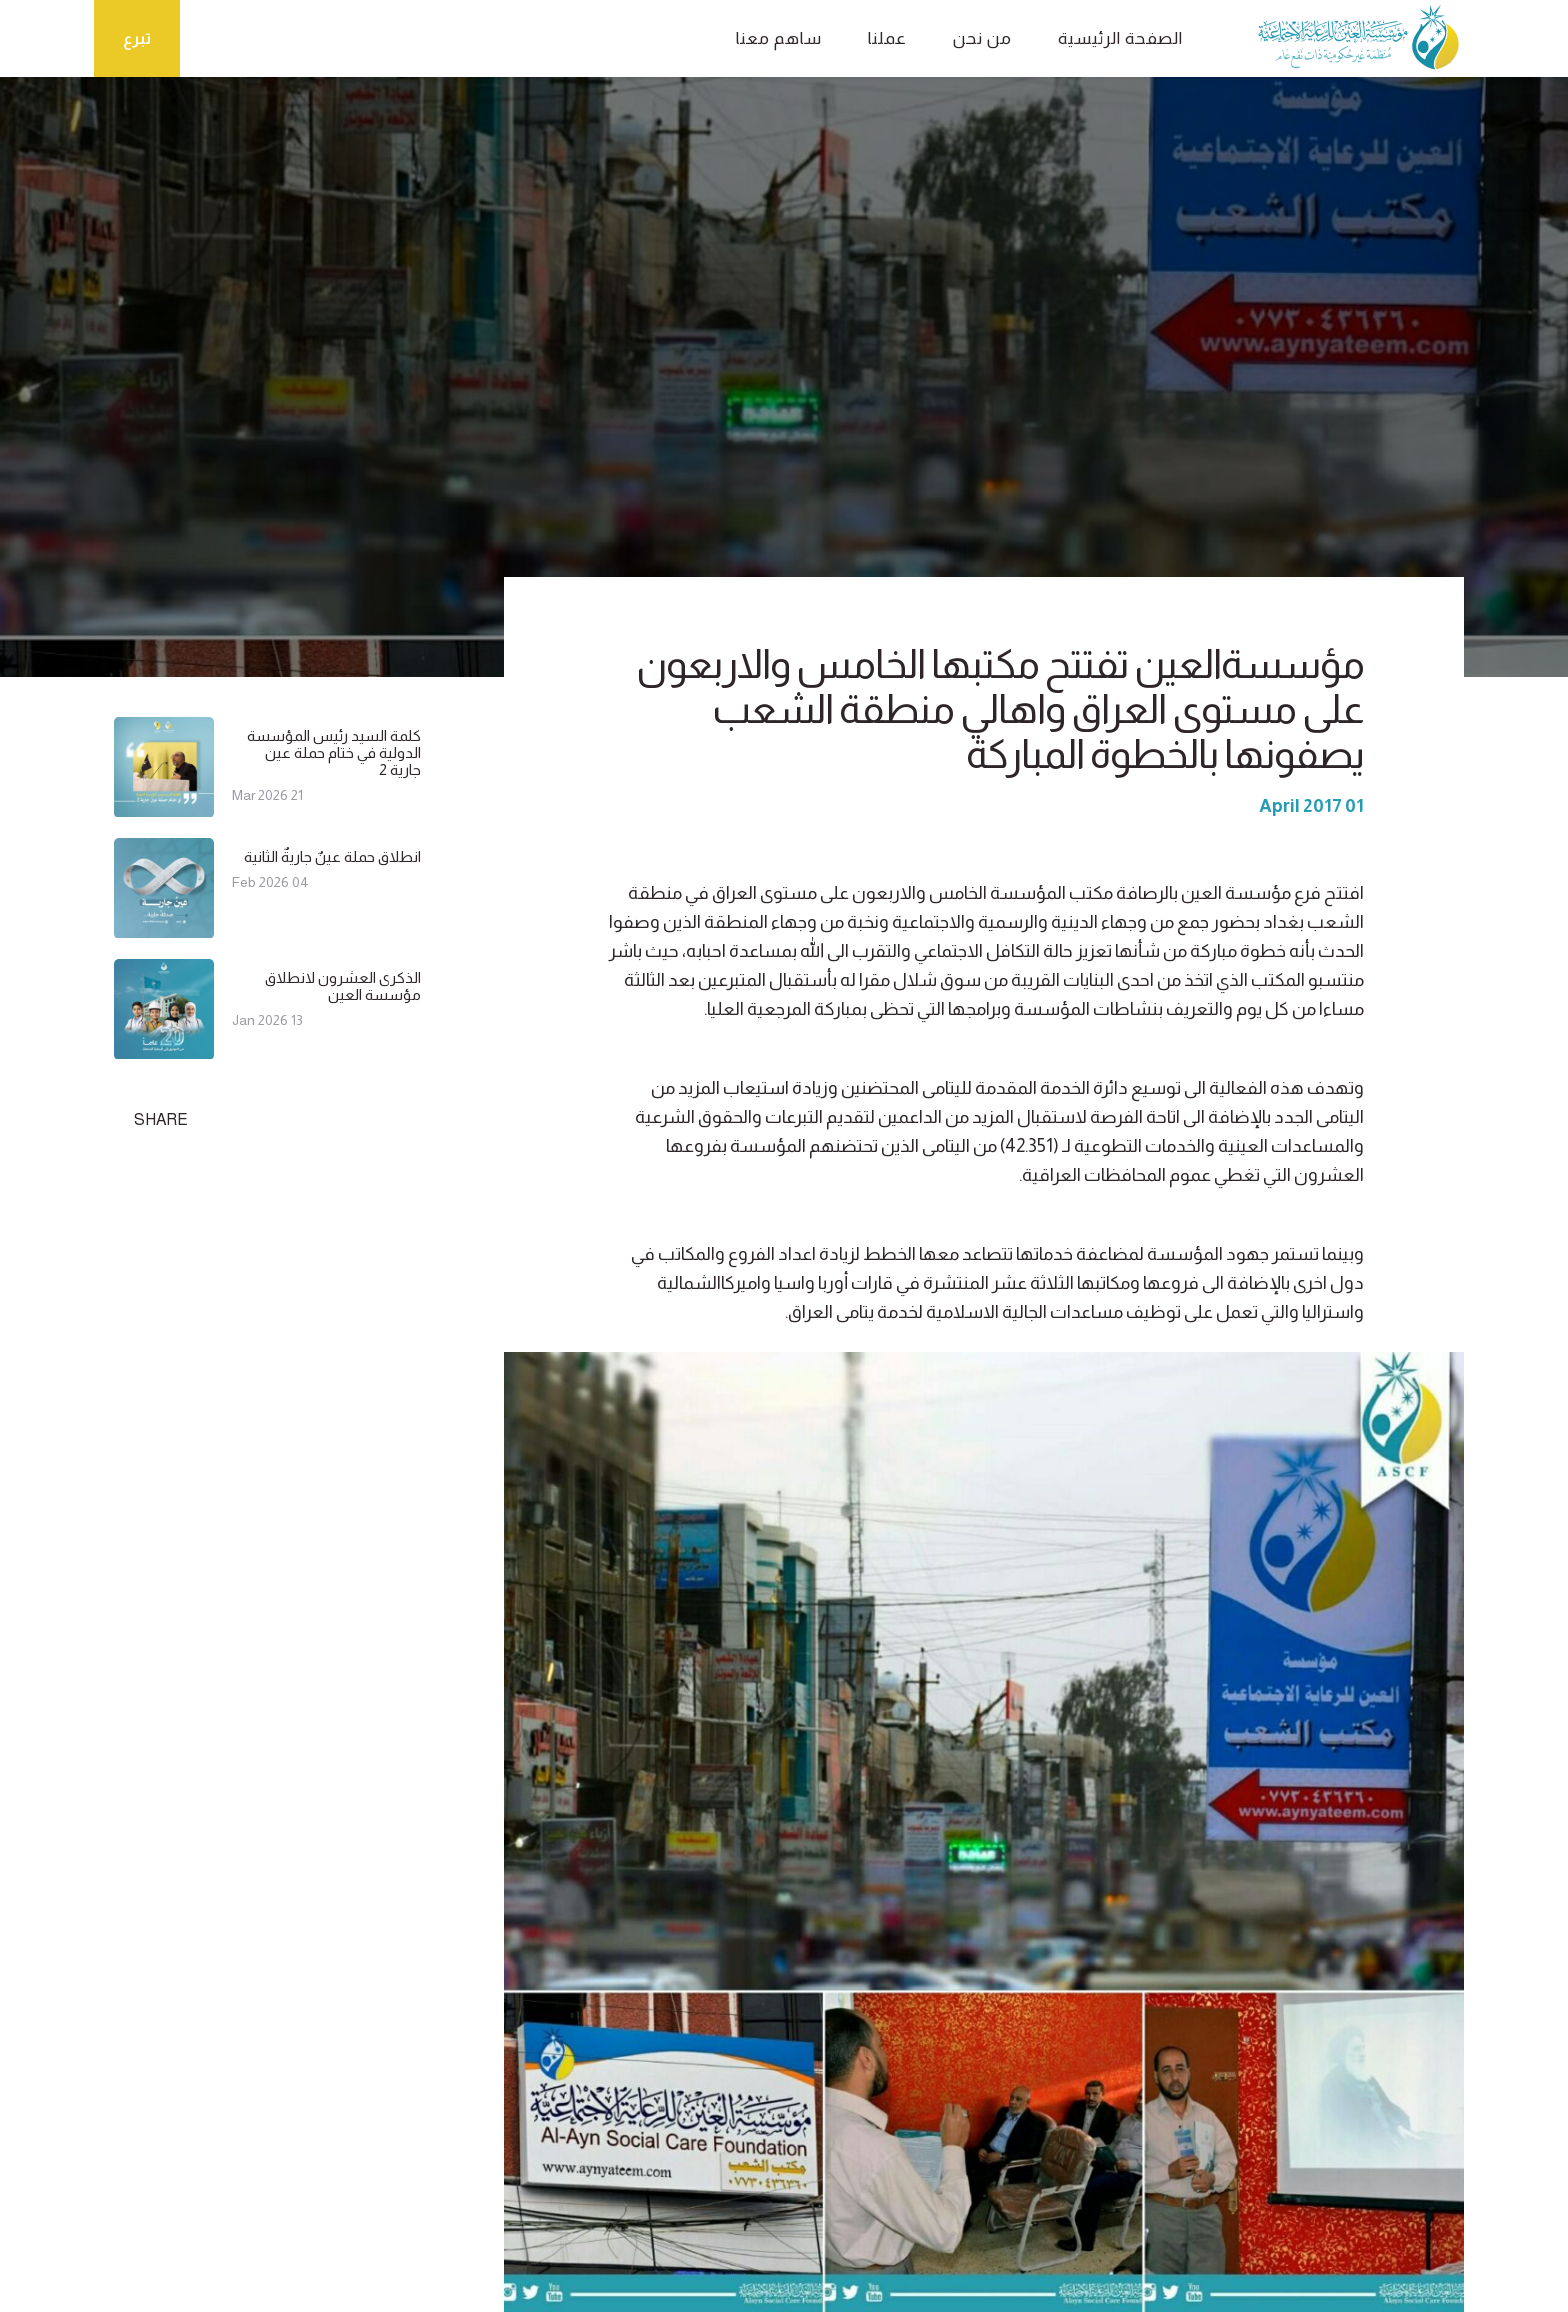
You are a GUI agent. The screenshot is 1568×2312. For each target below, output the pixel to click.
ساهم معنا (779, 38)
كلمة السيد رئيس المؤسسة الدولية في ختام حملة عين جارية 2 (334, 752)
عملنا (887, 38)
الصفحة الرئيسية (1120, 38)
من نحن (982, 38)
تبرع (137, 38)
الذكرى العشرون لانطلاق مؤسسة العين (343, 986)
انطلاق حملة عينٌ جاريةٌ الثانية (332, 856)
